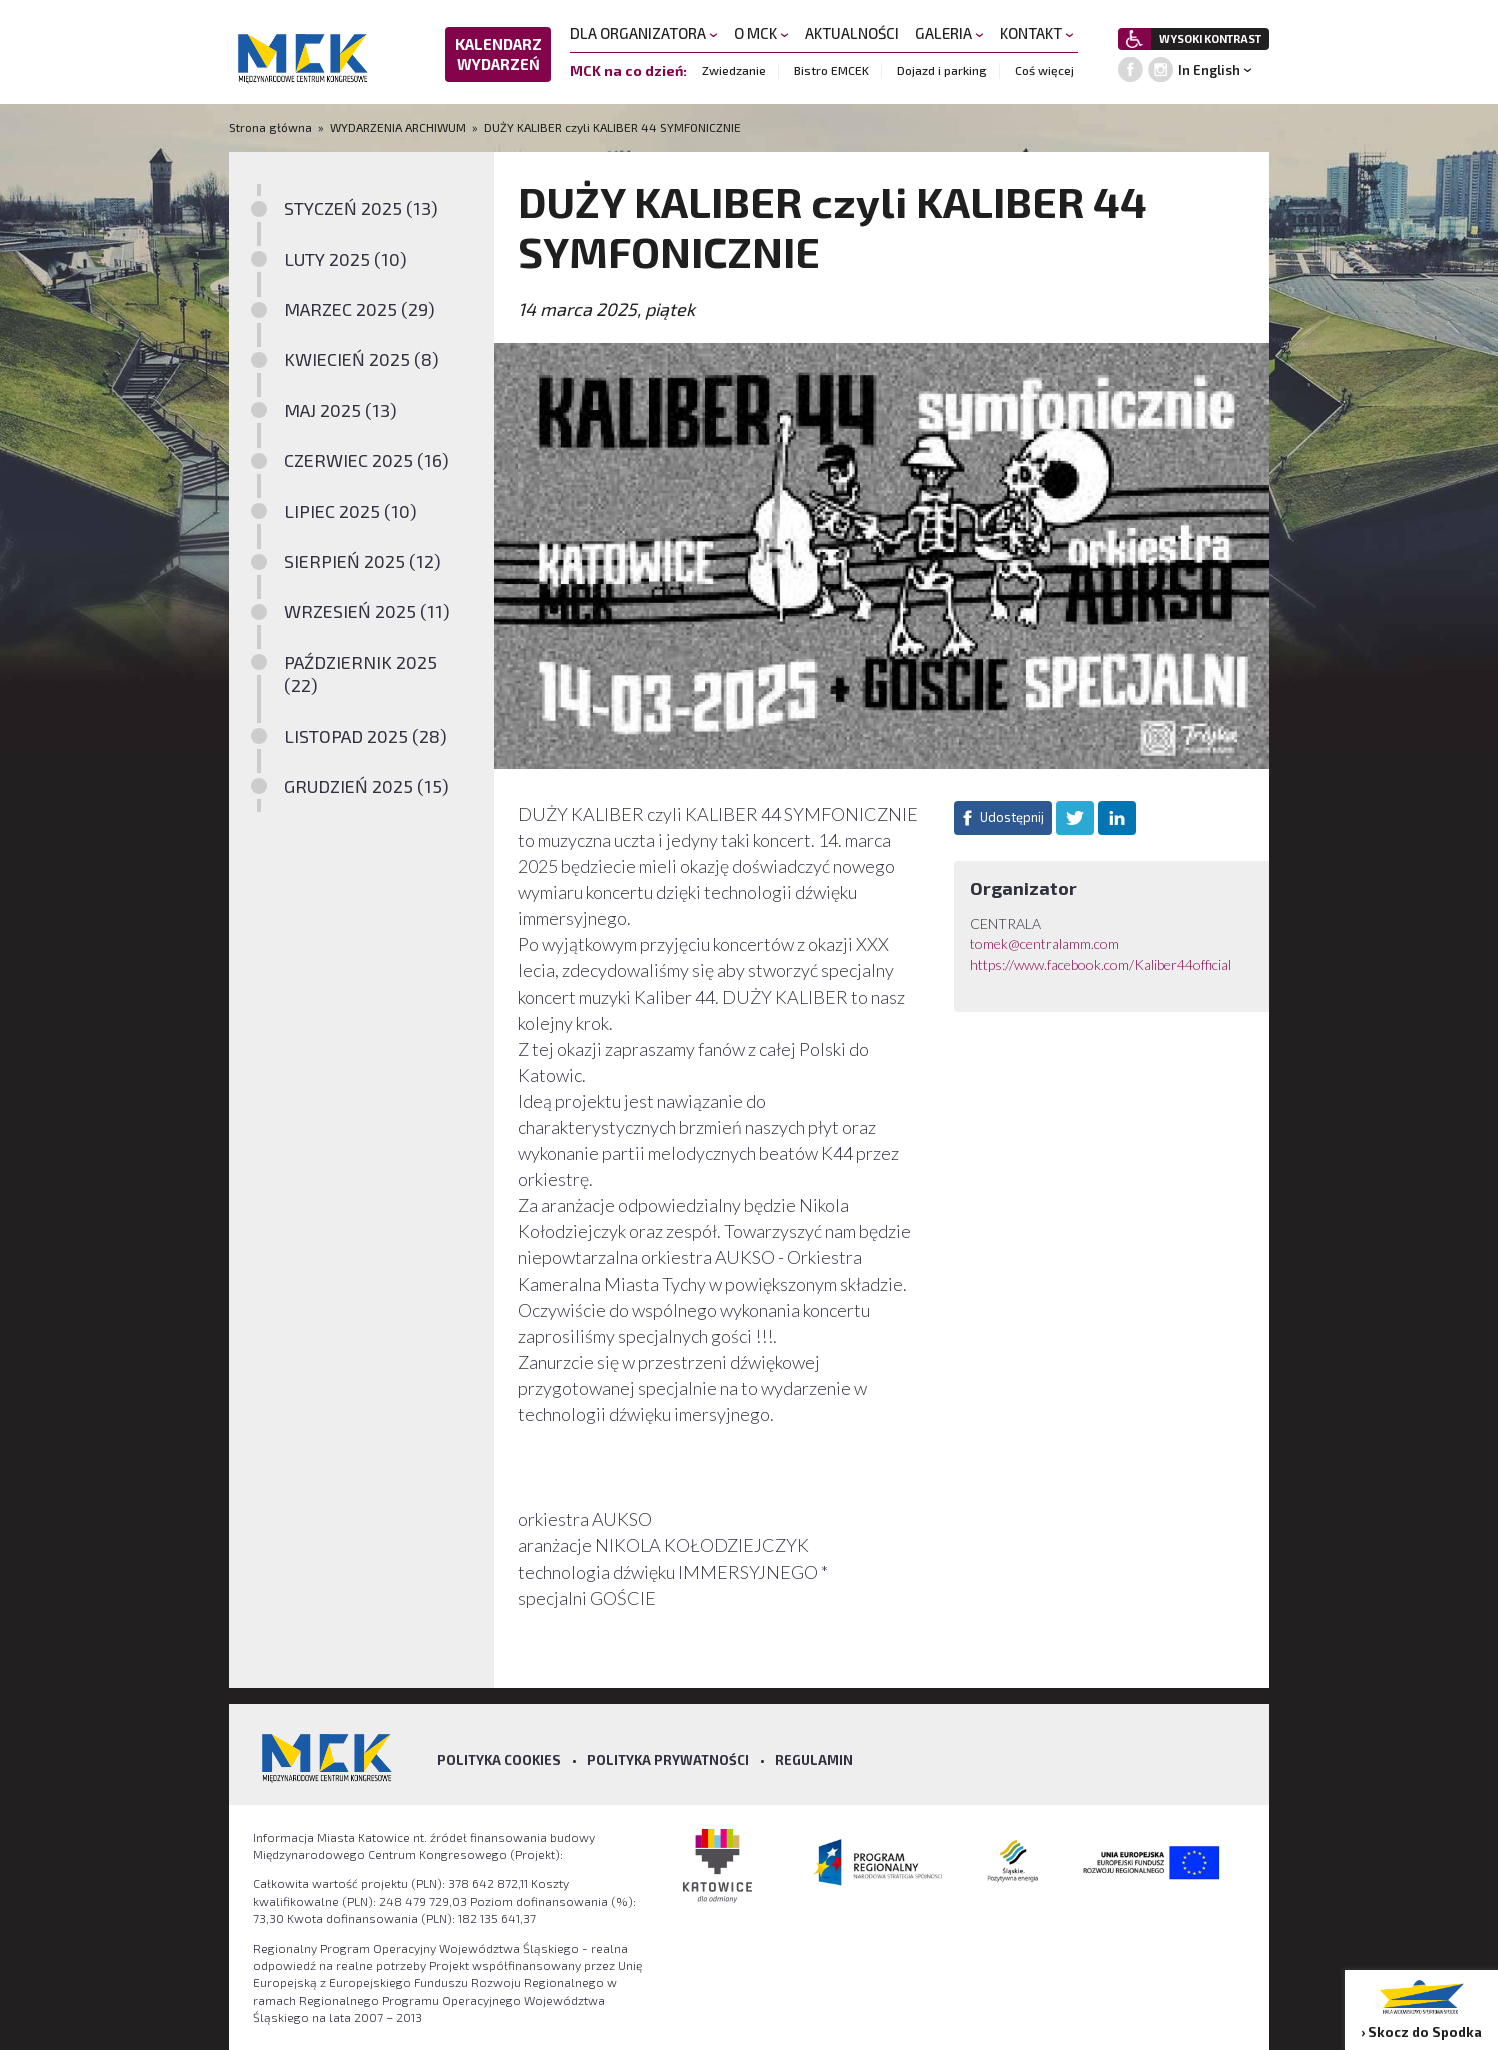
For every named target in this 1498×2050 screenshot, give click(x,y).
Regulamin (814, 1760)
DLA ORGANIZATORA (644, 33)
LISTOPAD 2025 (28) (365, 736)
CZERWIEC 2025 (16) (366, 460)
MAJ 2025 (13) (340, 410)
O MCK (761, 33)
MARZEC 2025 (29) (359, 309)
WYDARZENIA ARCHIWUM (398, 127)
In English (1209, 70)
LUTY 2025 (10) (345, 259)
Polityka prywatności (668, 1760)
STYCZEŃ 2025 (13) (361, 208)
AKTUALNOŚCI (852, 33)
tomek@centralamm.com (1044, 943)
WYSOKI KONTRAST (1210, 38)
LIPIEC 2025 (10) (350, 511)
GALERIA (949, 33)
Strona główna (272, 127)
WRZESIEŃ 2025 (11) (367, 611)
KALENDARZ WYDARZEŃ (498, 54)
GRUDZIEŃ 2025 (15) (366, 786)
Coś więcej (1044, 70)
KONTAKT (1037, 33)
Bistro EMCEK (831, 70)
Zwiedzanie (734, 70)
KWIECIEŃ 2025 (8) (361, 359)
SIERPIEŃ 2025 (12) (362, 561)
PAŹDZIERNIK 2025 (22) (360, 673)
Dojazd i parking (942, 70)
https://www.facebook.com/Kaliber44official (1100, 964)
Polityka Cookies (499, 1760)
